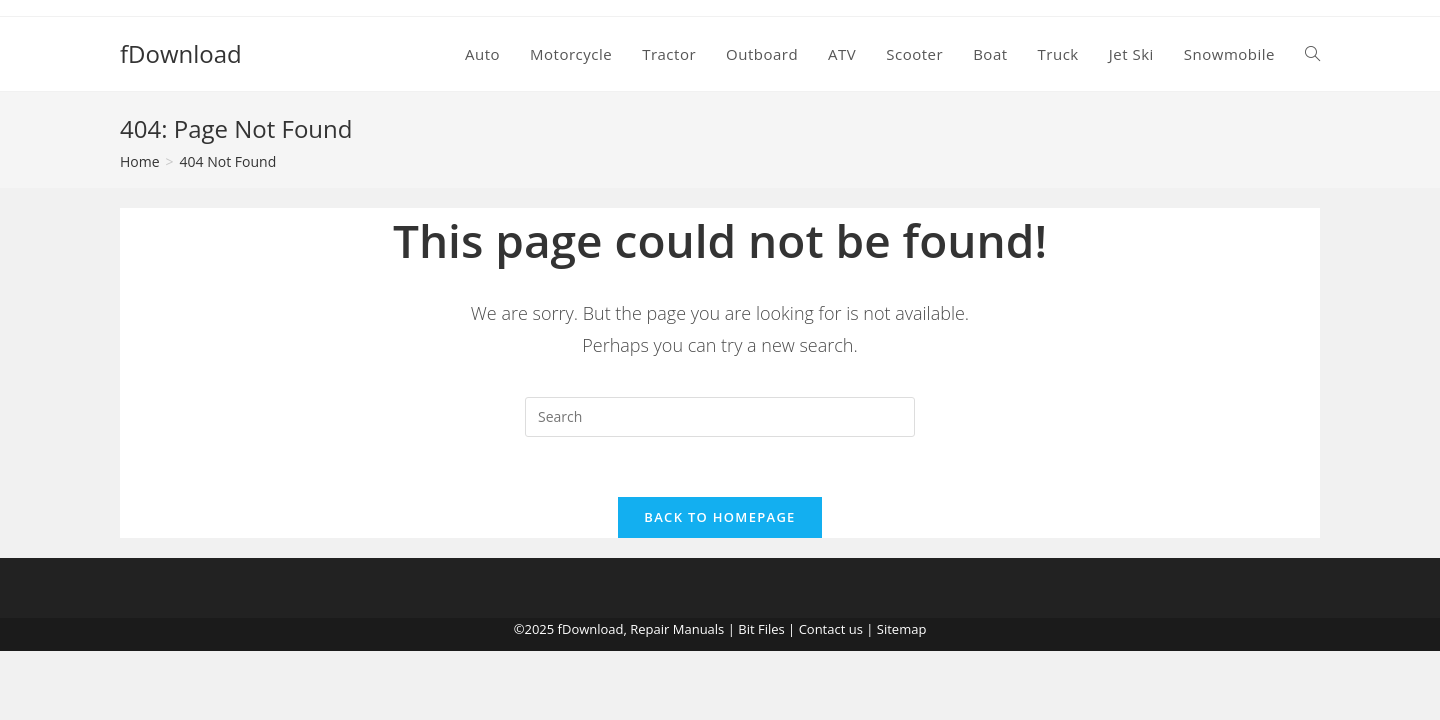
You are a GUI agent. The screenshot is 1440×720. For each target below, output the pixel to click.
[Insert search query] (720, 417)
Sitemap (902, 629)
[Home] (140, 161)
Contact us (831, 629)
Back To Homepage (719, 517)
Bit (746, 629)
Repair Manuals (677, 629)
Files (771, 629)
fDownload (181, 53)
